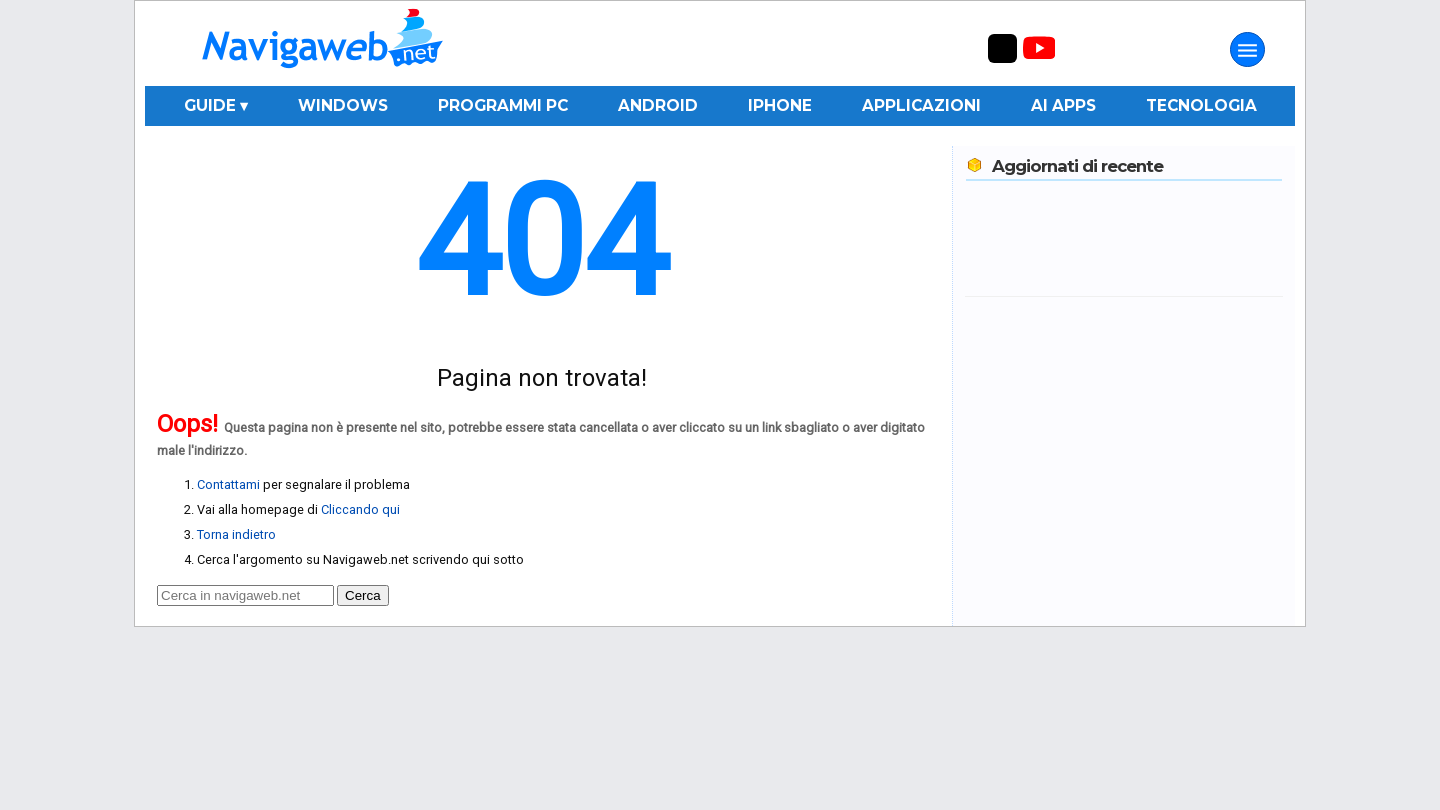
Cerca (363, 595)
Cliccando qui (360, 509)
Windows (343, 105)
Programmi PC (503, 105)
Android (658, 105)
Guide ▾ (216, 105)
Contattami (228, 484)
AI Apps (1063, 105)
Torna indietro (236, 534)
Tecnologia (1201, 105)
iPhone (780, 105)
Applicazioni (921, 105)
